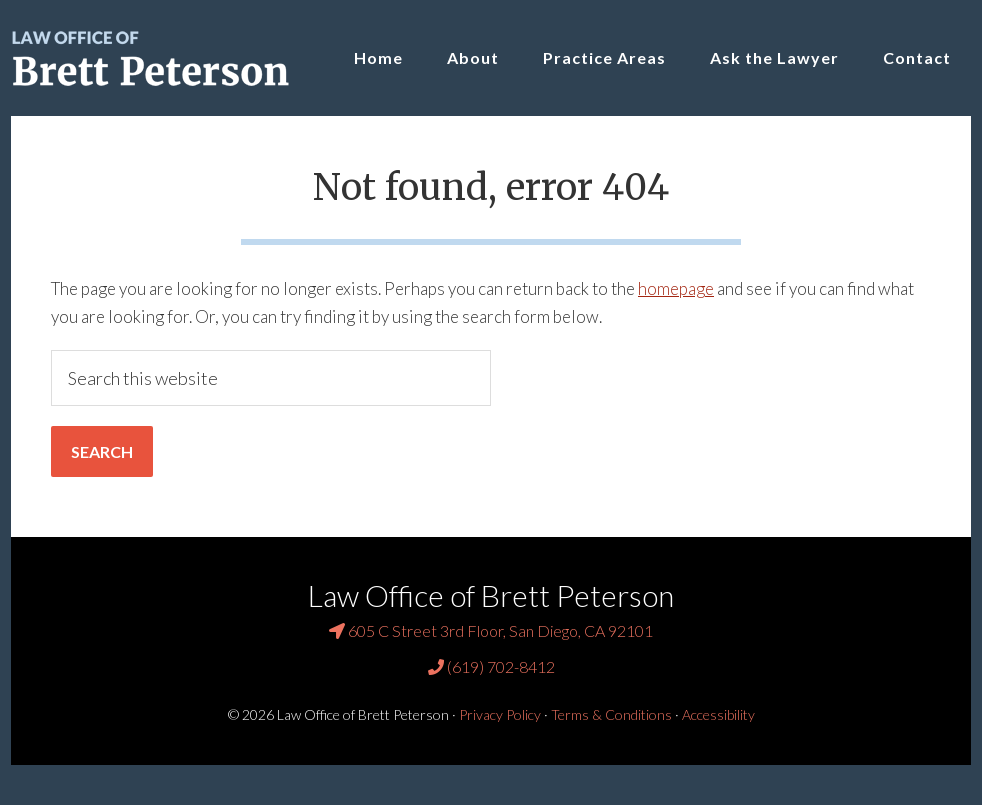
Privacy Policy (500, 714)
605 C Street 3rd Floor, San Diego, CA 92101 (491, 630)
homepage (676, 288)
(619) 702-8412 (491, 666)
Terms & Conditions (611, 714)
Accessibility (718, 714)
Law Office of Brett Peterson (161, 58)
